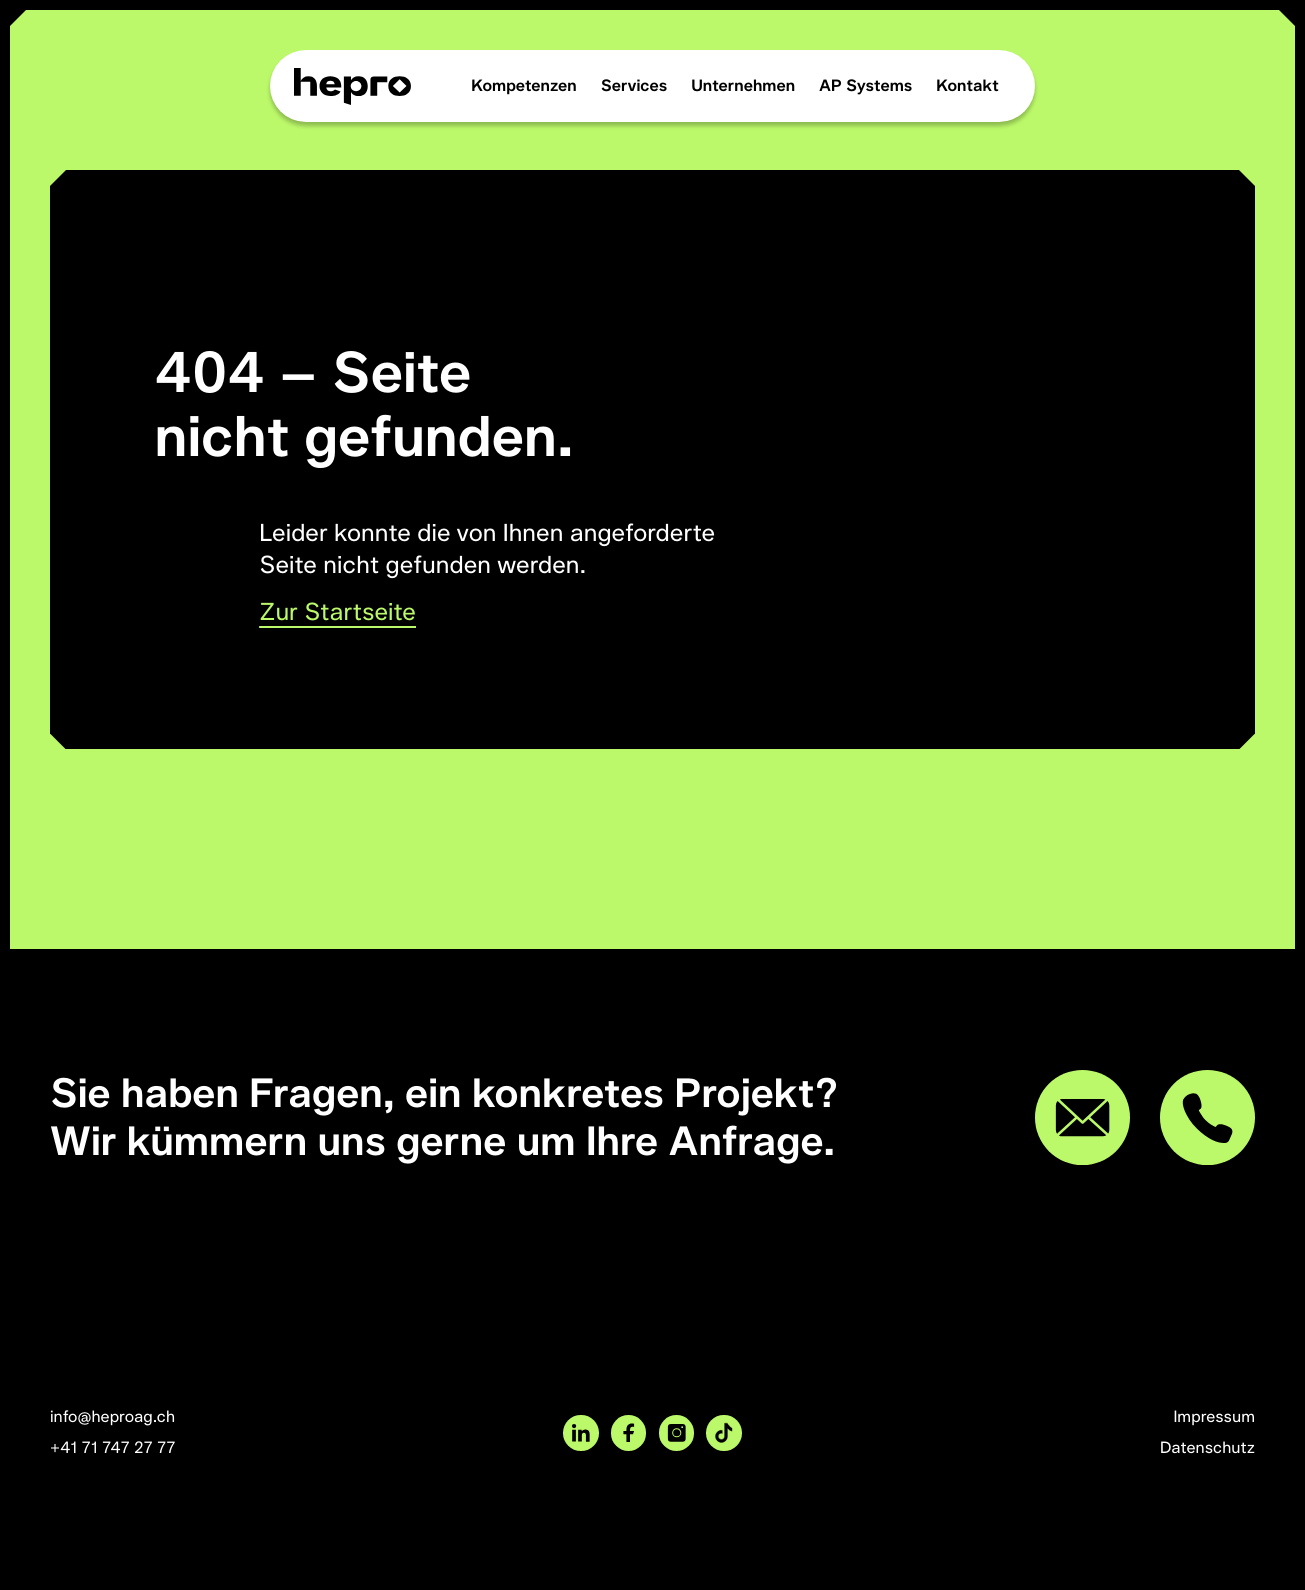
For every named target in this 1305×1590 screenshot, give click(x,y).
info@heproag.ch (112, 1416)
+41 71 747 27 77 (113, 1447)
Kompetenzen (524, 85)
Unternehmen (743, 85)
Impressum (1214, 1416)
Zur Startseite (337, 612)
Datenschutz (1207, 1447)
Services (634, 85)
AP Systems (865, 85)
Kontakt (967, 85)
